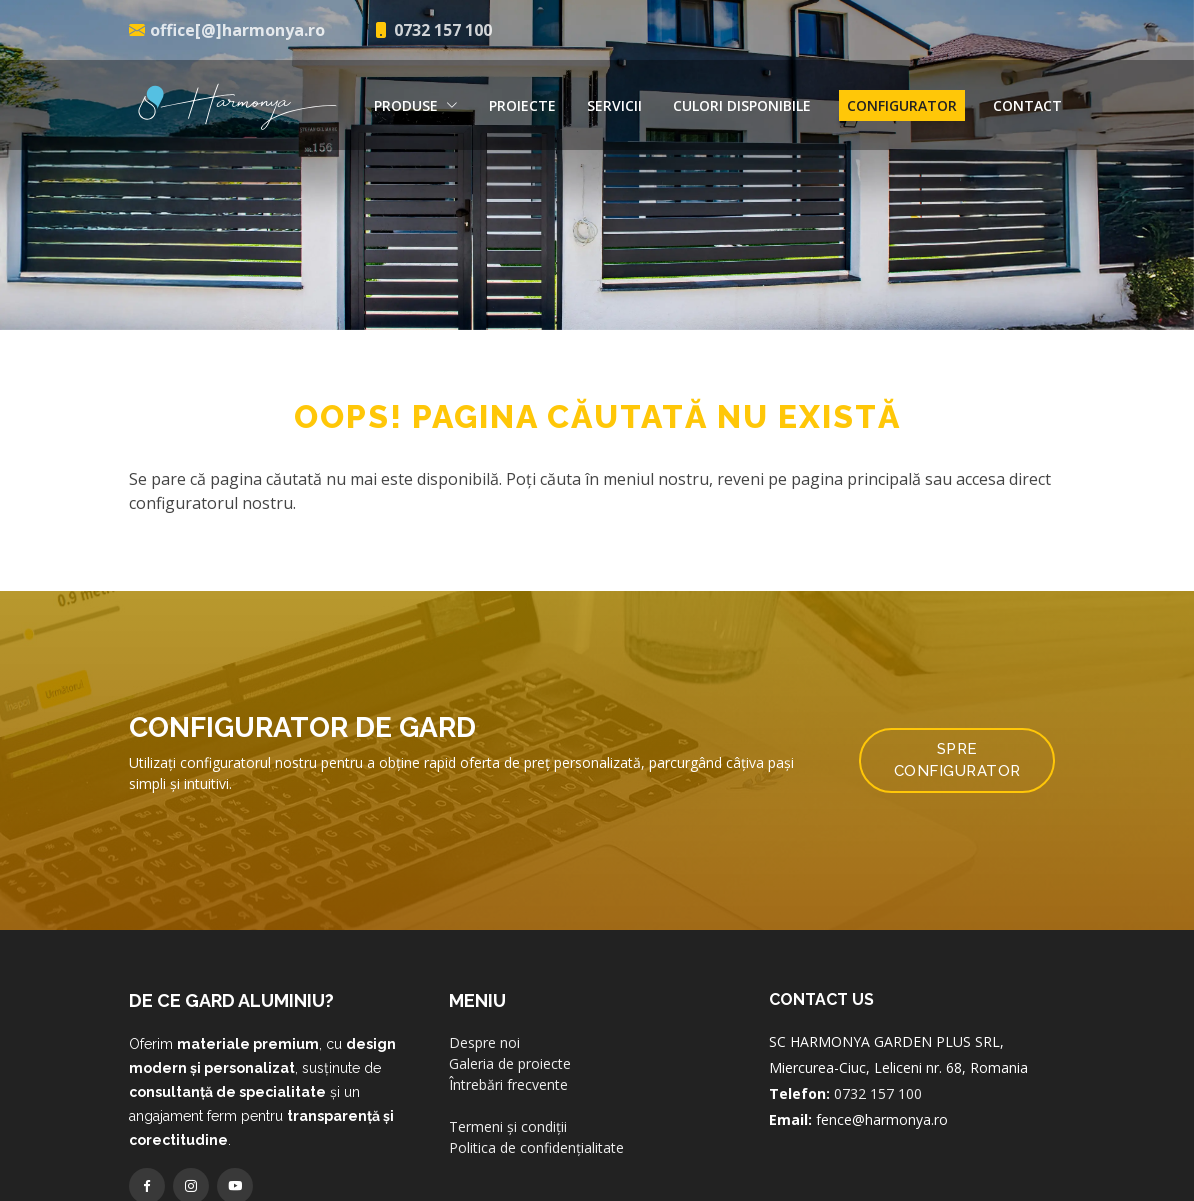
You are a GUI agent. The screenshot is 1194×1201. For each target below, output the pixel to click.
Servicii (614, 105)
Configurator (902, 105)
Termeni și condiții (508, 1126)
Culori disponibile (742, 105)
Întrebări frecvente (508, 1084)
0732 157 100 (878, 1093)
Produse (416, 105)
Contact (1027, 105)
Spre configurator (957, 760)
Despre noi (484, 1042)
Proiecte (522, 105)
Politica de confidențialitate (536, 1147)
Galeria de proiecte (510, 1063)
